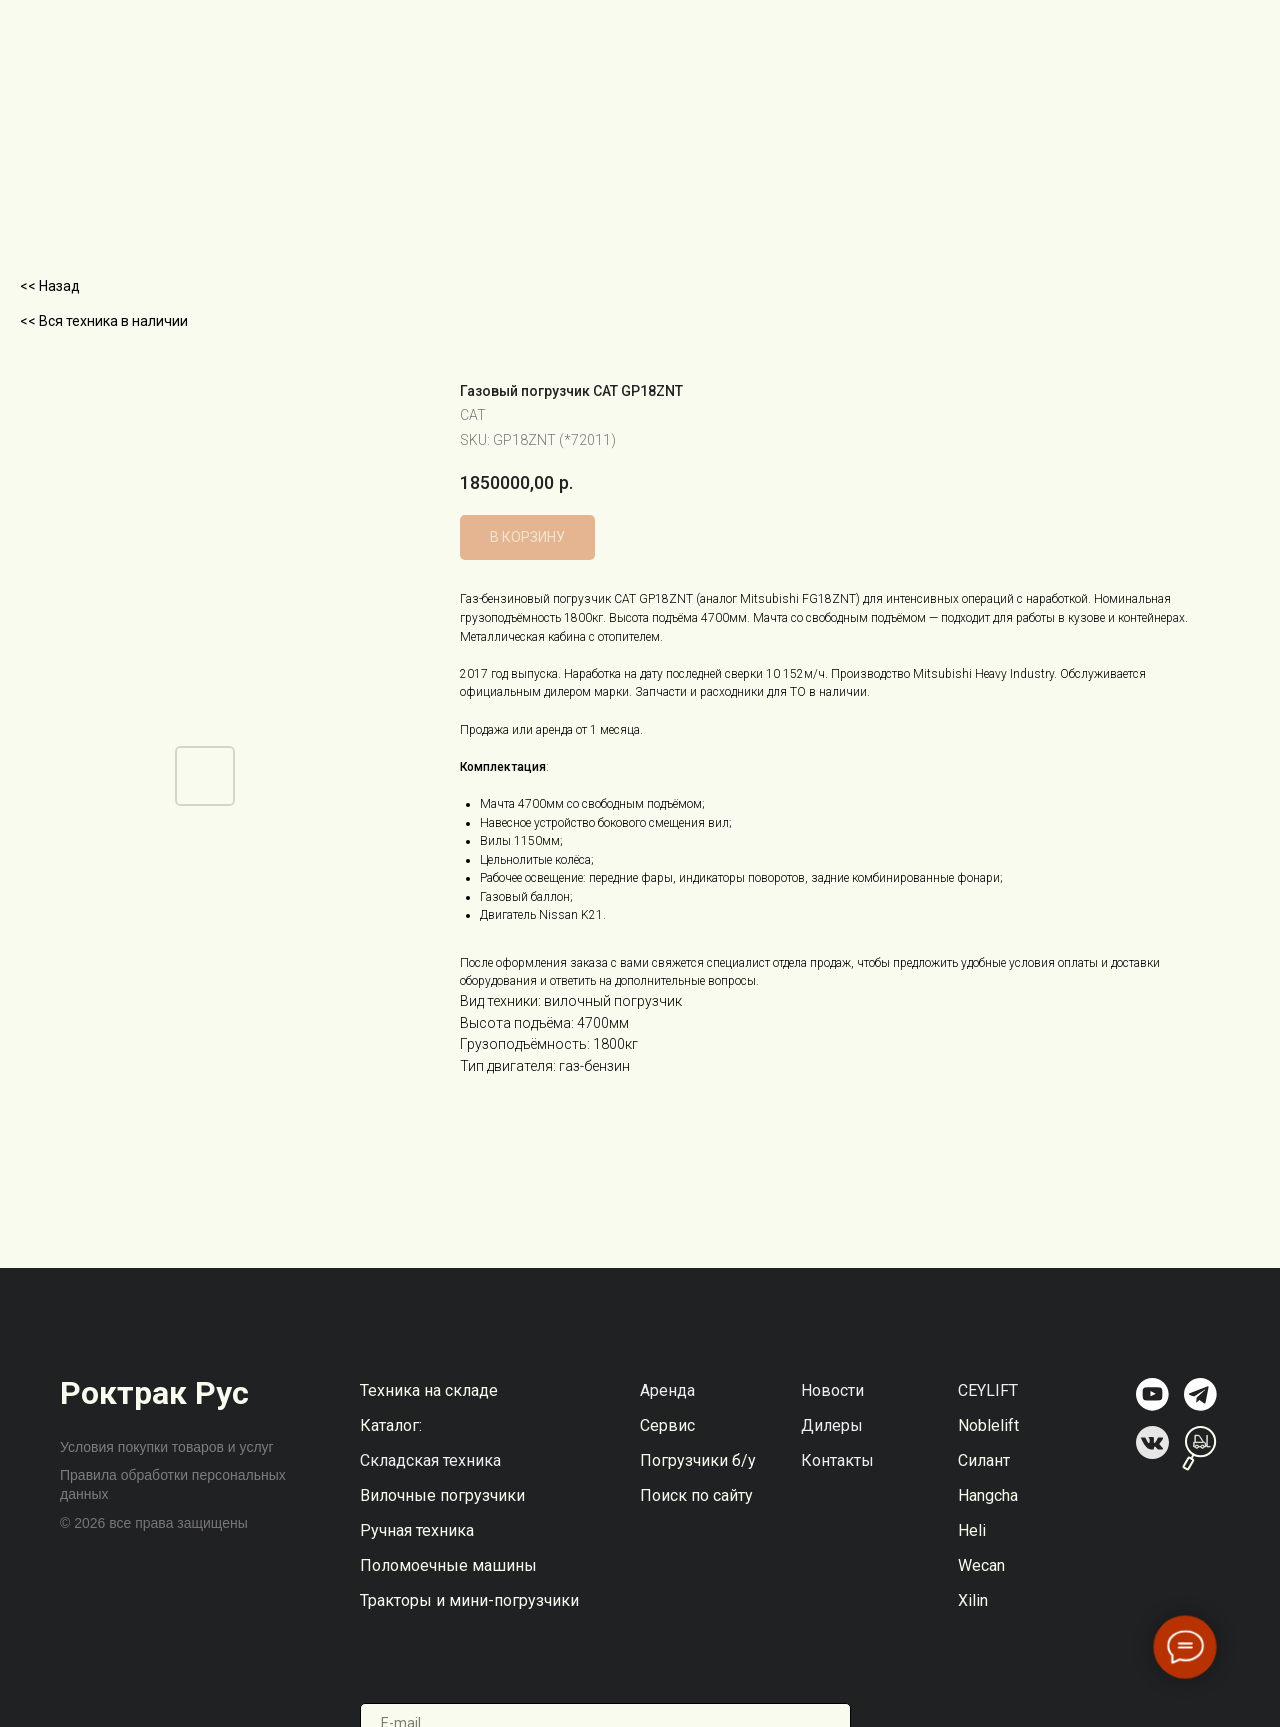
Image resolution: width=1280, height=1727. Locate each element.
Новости (832, 1390)
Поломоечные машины (448, 1565)
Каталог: (391, 1425)
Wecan (981, 1565)
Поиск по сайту (696, 1495)
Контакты (837, 1460)
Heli (972, 1530)
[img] (1152, 1394)
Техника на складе (429, 1390)
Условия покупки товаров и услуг (167, 1447)
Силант (984, 1460)
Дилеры (832, 1425)
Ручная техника (417, 1530)
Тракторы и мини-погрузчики (469, 1600)
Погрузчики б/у (698, 1460)
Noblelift (988, 1425)
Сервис (667, 1425)
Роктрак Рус (154, 1393)
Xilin (973, 1600)
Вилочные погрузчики (442, 1495)
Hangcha (988, 1495)
